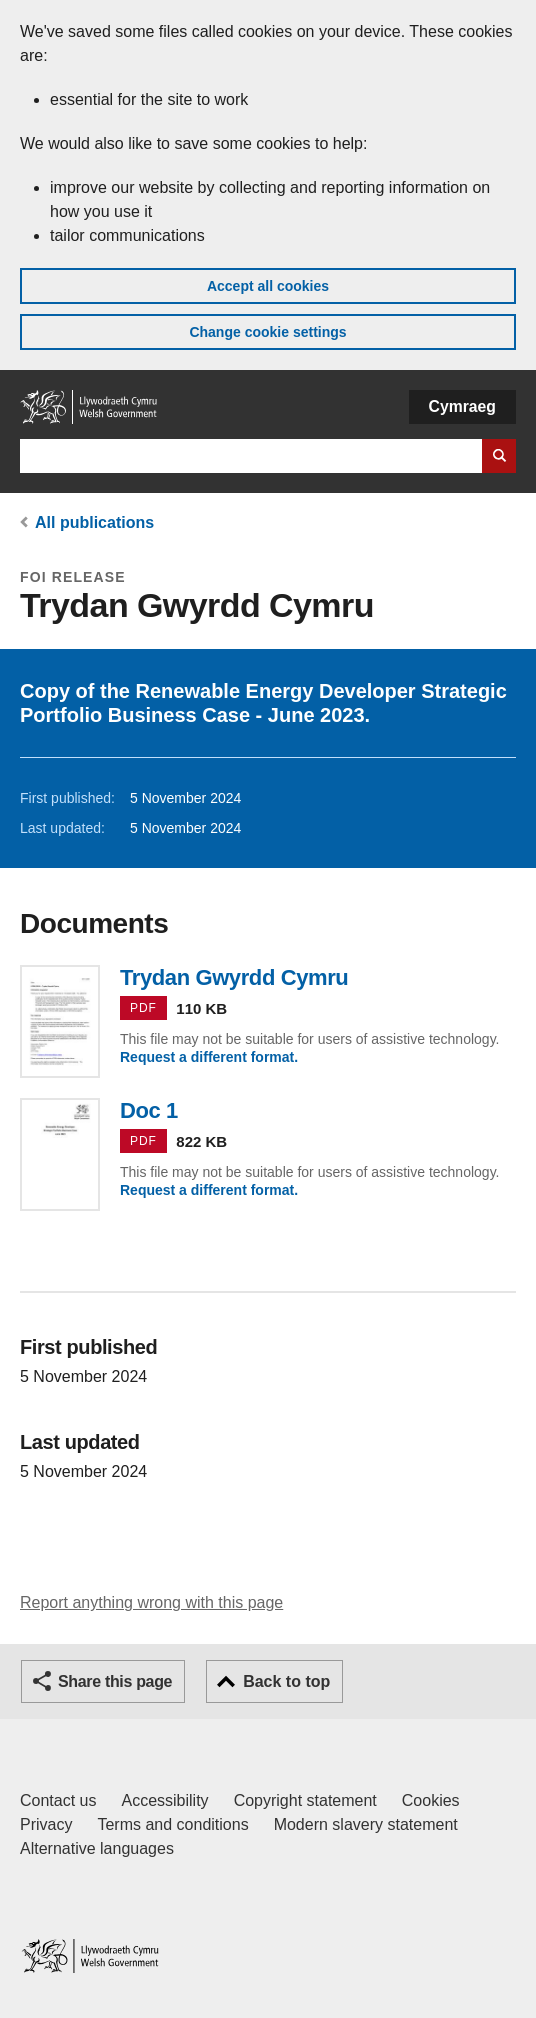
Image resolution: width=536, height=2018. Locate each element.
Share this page (115, 1681)
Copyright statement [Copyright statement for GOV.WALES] (305, 1800)
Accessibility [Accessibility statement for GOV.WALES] (164, 1800)
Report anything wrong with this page (151, 1602)
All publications (94, 522)
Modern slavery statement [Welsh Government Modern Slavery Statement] (366, 1824)
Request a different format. (209, 1057)
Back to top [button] (286, 1681)
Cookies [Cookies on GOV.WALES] (431, 1800)
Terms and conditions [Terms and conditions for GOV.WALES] (172, 1824)
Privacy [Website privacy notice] (46, 1824)
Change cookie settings (267, 332)
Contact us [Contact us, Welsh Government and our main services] (58, 1800)
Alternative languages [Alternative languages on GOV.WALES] (97, 1848)
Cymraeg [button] (462, 406)
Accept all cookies (268, 286)
